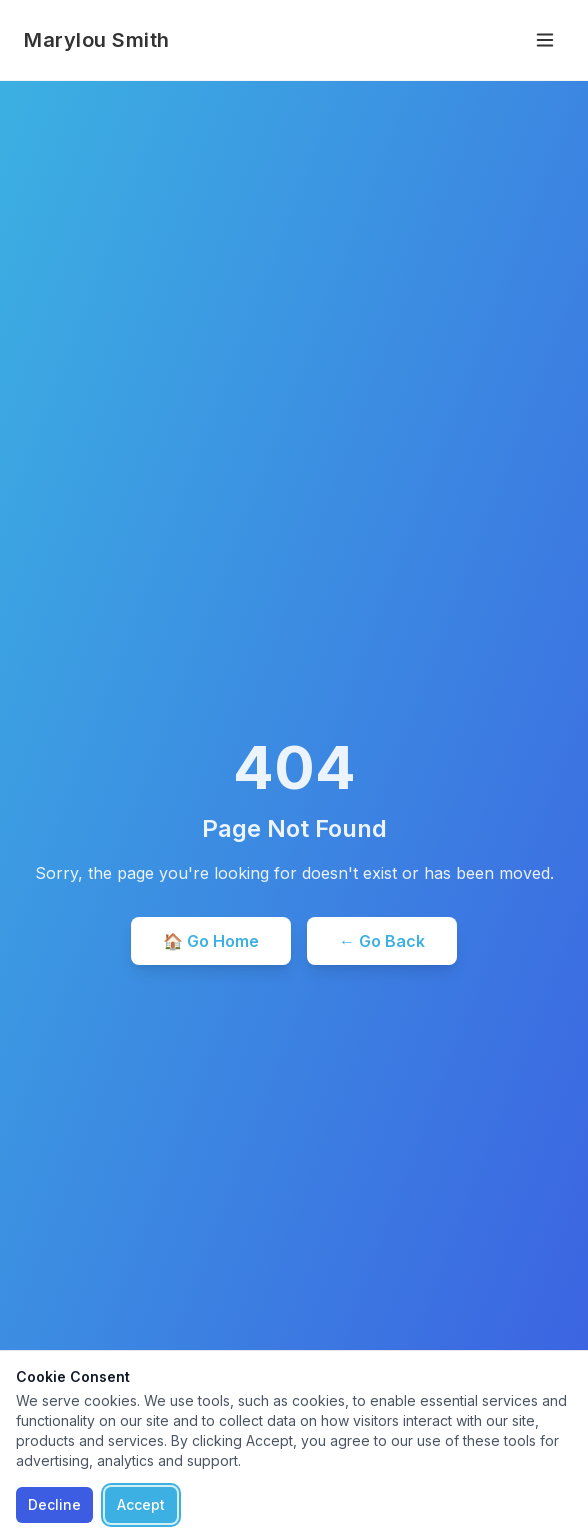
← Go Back (382, 941)
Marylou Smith (97, 40)
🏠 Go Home (211, 941)
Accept (141, 1504)
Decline (54, 1504)
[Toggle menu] (545, 40)
